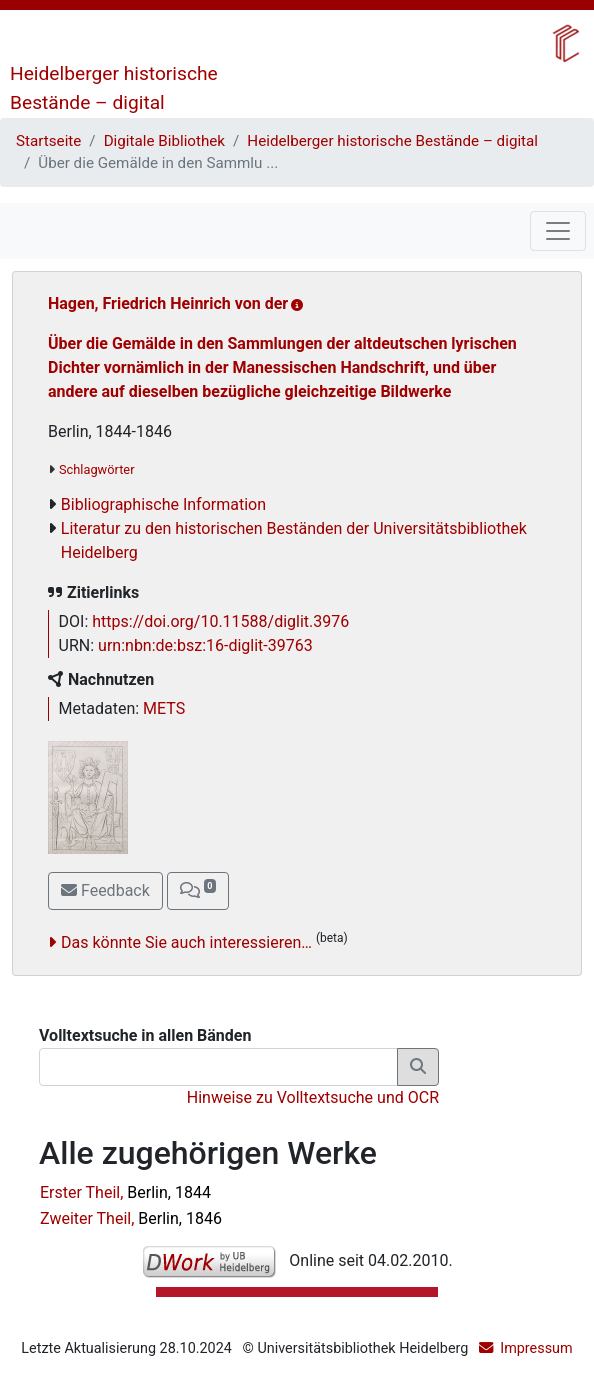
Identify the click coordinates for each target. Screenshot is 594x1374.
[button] (198, 891)
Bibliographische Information (163, 504)
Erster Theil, (125, 1192)
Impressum (536, 1348)
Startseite (48, 141)
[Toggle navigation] (558, 231)
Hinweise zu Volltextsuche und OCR (313, 1097)
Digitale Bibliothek (164, 141)
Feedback (105, 890)
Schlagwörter (96, 469)
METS (164, 708)
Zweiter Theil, (131, 1218)
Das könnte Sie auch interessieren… (186, 942)
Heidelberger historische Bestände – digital (392, 141)
